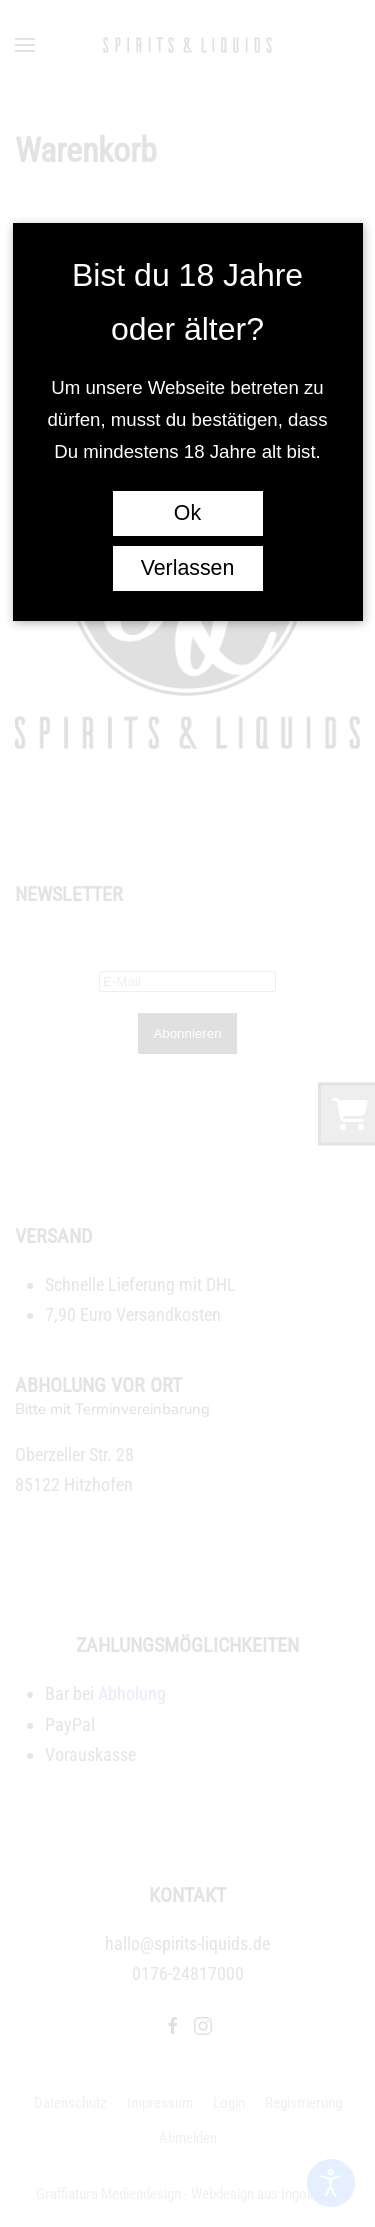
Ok (187, 513)
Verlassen (188, 568)
